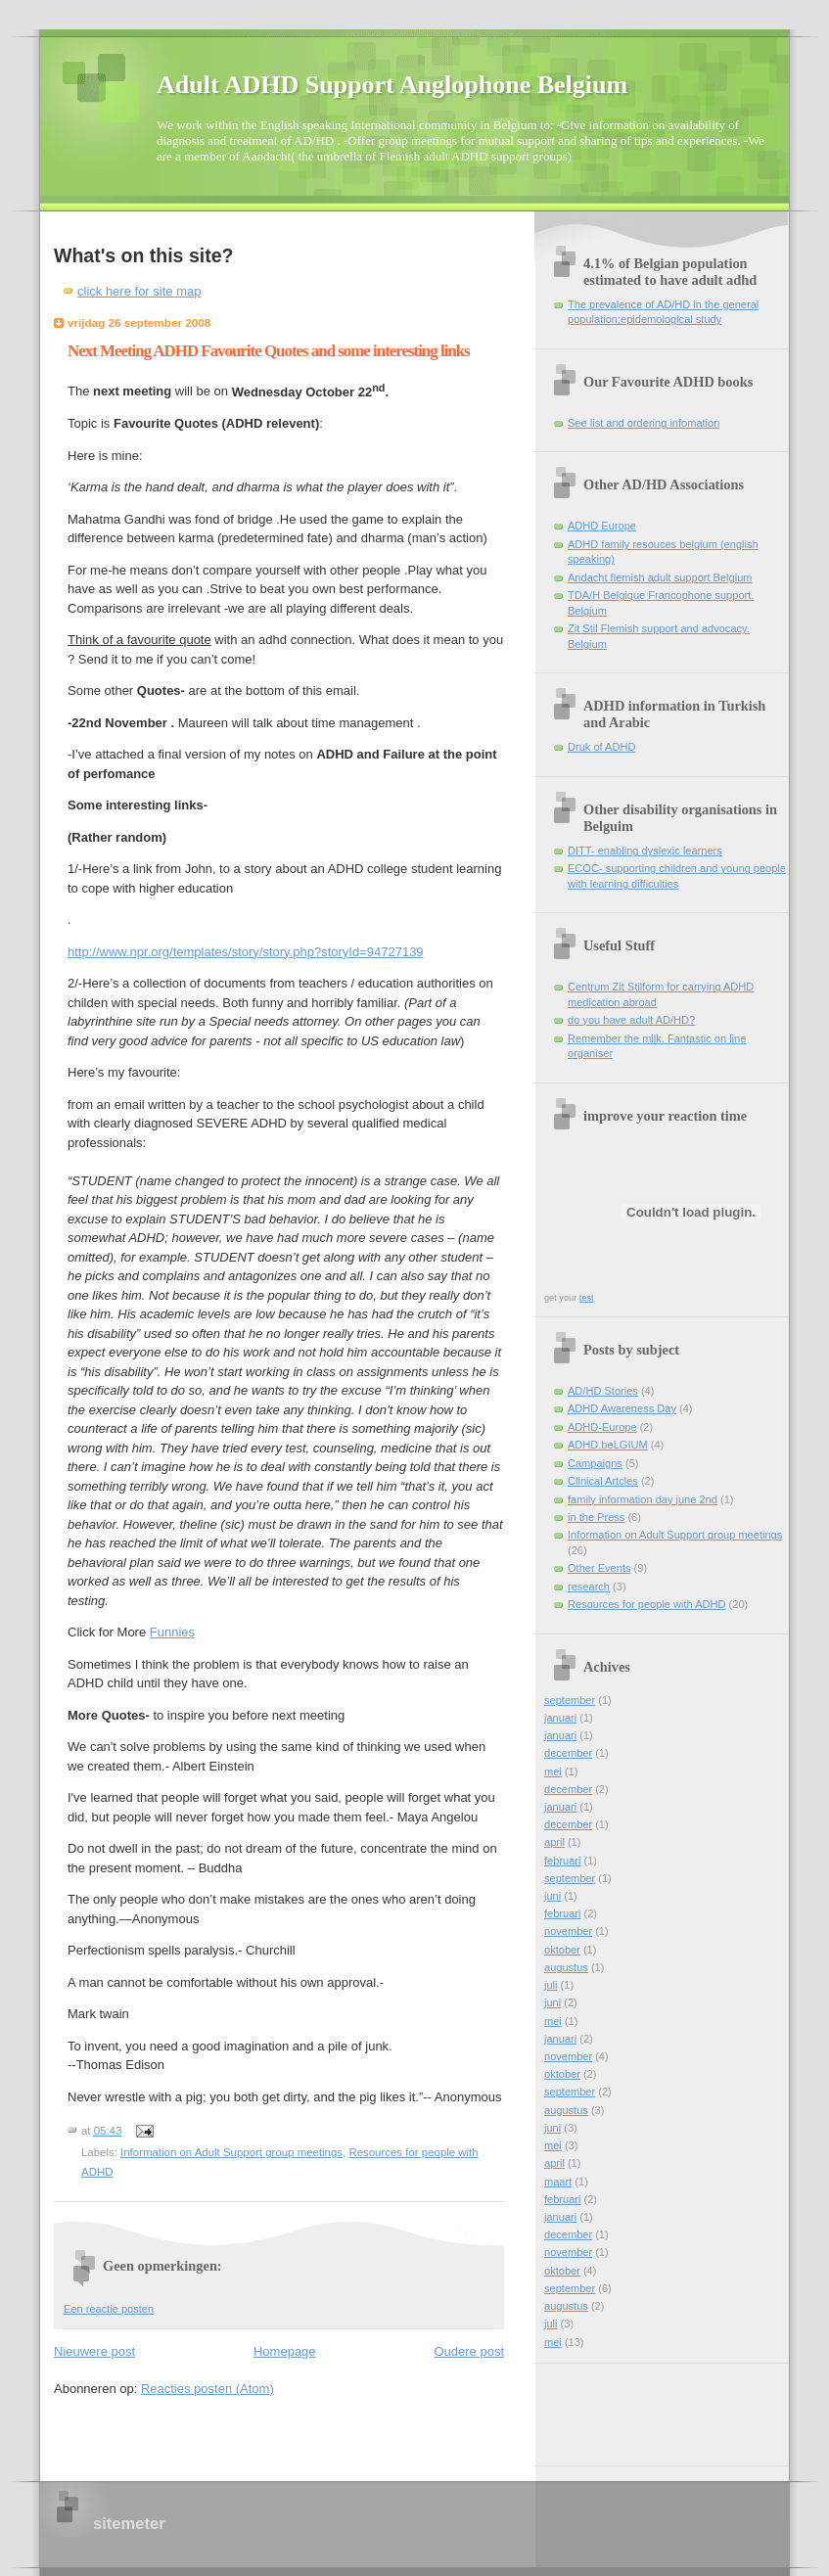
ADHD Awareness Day (622, 1408)
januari (560, 1718)
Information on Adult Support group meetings (231, 2152)
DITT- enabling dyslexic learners (645, 850)
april (554, 1842)
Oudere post (469, 2351)
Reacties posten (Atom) (207, 2388)
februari (562, 1860)
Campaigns (595, 1463)
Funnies (172, 1632)
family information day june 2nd (642, 1499)
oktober (562, 1949)
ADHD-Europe (602, 1427)
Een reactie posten (109, 2309)
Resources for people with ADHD (646, 1604)
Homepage (284, 2351)
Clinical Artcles (603, 1481)
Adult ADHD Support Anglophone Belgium (392, 84)
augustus (566, 1967)
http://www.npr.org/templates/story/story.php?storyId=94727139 (246, 951)
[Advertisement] (632, 2408)
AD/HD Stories (603, 1391)
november (568, 1931)
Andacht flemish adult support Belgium (660, 577)
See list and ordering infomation (643, 423)
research (589, 1586)
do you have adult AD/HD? (631, 1020)
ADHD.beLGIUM (608, 1444)
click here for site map (139, 291)
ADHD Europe (602, 525)
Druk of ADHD (601, 747)
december (568, 1753)
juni (552, 1896)
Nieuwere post (94, 2351)
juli (551, 1985)
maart (558, 2181)
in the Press (596, 1517)
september (569, 1700)
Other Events (599, 1568)
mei (553, 1771)
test (586, 1298)
